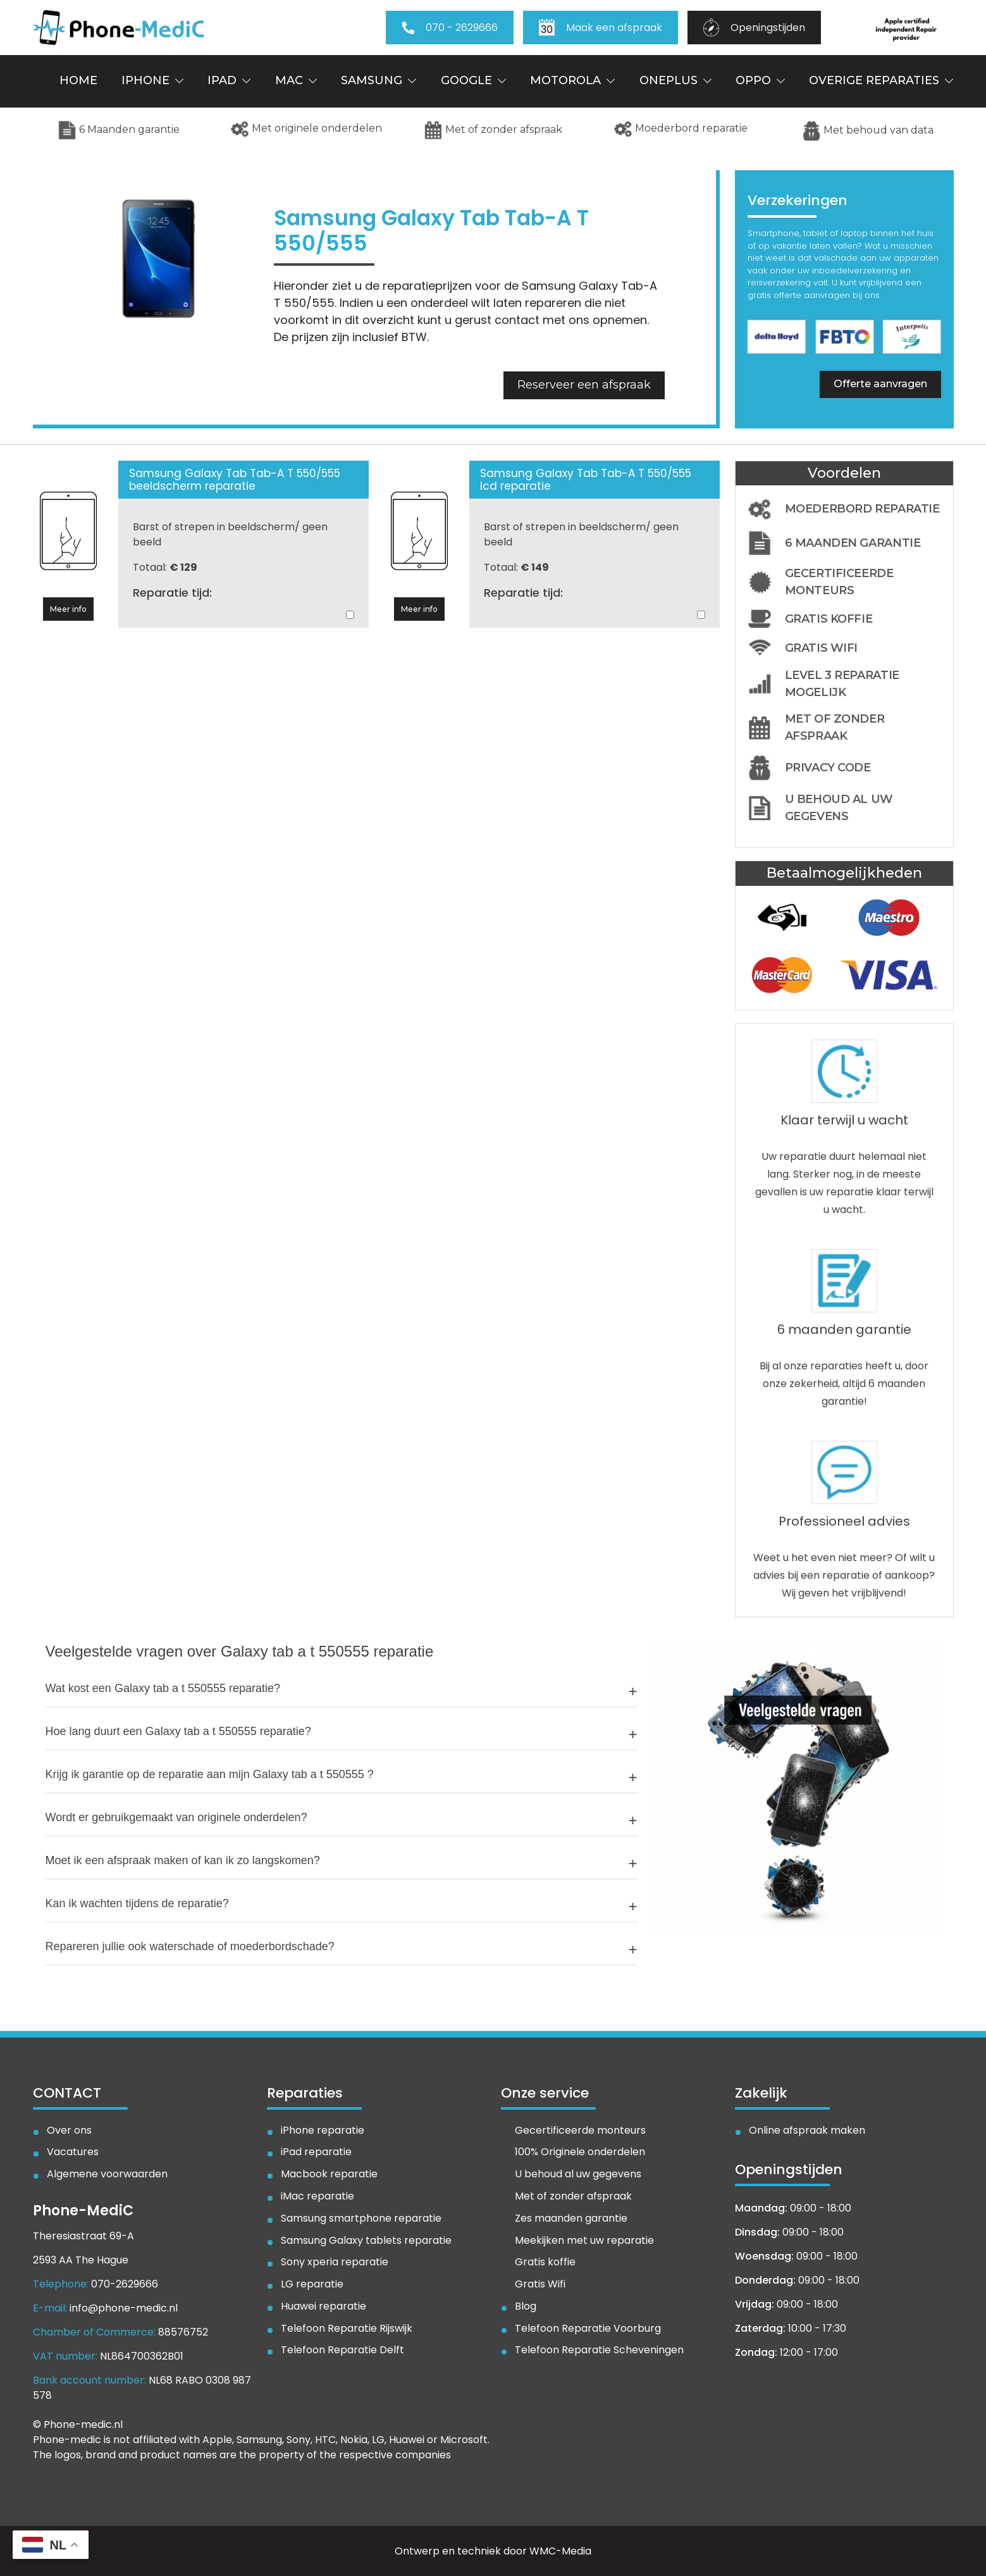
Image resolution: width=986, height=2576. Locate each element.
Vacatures (73, 2152)
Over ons (69, 2130)
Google (473, 80)
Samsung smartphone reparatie (361, 2218)
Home (78, 80)
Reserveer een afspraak (584, 385)
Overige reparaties (881, 80)
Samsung (378, 80)
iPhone (152, 80)
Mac (296, 80)
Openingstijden (754, 27)
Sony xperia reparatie (334, 2262)
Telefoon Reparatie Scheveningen (599, 2350)
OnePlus (675, 80)
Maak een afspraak (600, 27)
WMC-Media (560, 2551)
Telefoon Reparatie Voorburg (588, 2329)
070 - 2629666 (450, 27)
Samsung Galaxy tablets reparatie (366, 2241)
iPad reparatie (316, 2152)
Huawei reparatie (323, 2306)
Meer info (68, 609)
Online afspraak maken (807, 2130)
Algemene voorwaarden (107, 2174)
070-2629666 (124, 2284)
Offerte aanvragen (880, 384)
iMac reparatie (317, 2196)
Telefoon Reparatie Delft (342, 2350)
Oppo (760, 80)
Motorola (572, 80)
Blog (525, 2306)
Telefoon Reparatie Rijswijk (346, 2329)
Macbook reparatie (329, 2174)
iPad (228, 80)
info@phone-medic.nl (124, 2308)
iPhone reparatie (322, 2130)
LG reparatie (312, 2284)
